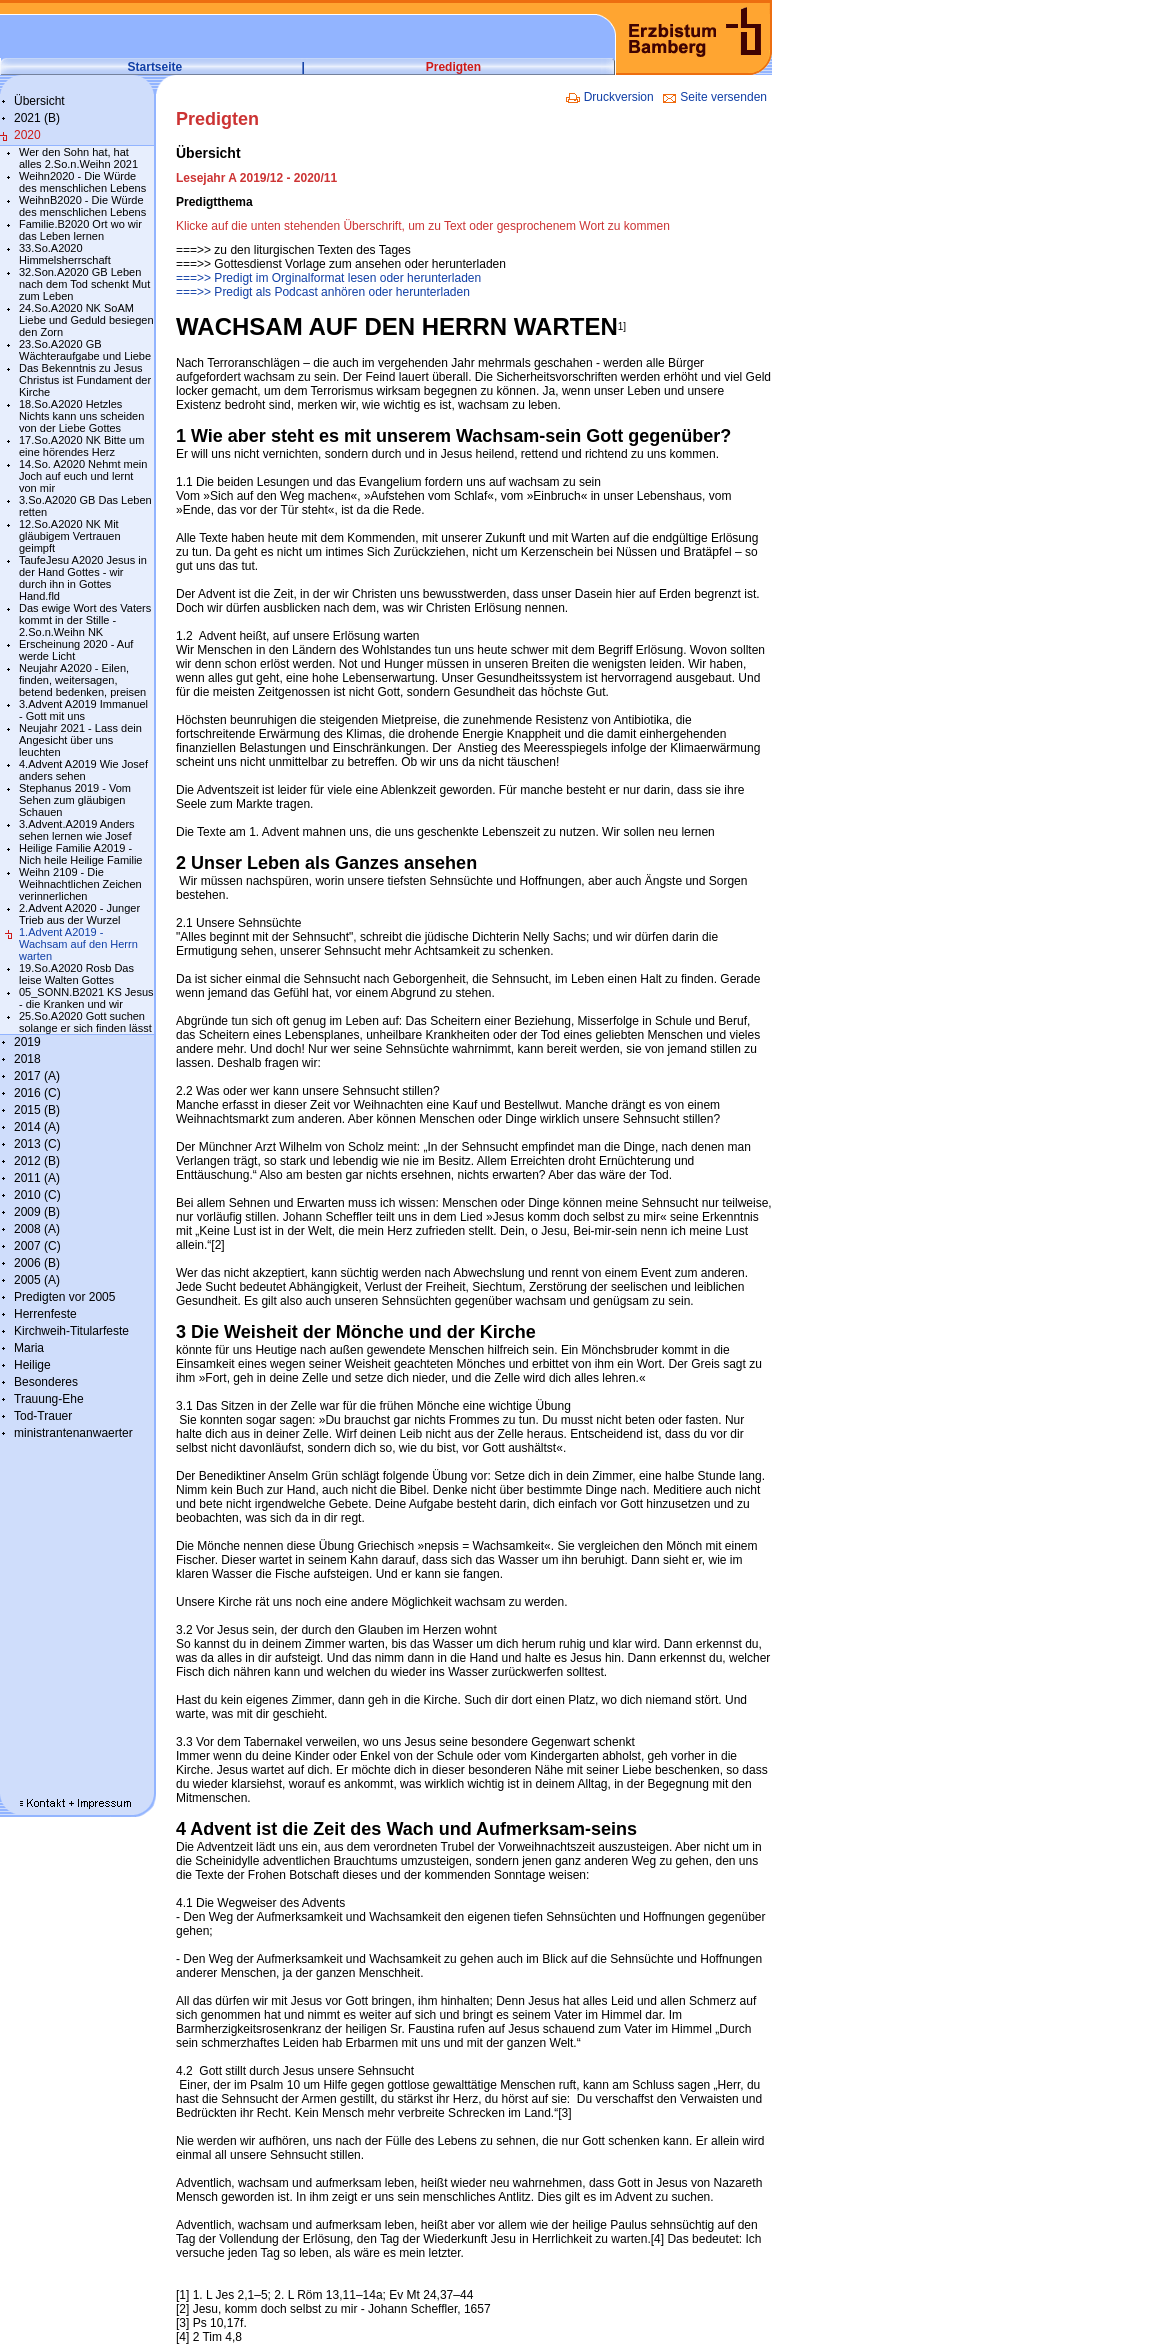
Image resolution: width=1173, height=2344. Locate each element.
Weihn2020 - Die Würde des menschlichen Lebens (82, 182)
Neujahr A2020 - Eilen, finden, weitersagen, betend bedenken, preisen (82, 680)
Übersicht (39, 101)
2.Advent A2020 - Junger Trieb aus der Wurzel (79, 914)
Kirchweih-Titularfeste (71, 1331)
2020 (27, 135)
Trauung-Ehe (49, 1399)
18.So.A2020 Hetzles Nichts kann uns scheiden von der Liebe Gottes (81, 416)
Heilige (32, 1365)
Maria (29, 1348)
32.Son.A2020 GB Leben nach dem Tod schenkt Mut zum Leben (84, 284)
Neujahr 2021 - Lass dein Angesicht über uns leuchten (80, 740)
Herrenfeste (45, 1314)
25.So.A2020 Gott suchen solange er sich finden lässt (85, 1022)
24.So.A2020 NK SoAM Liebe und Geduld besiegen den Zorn (86, 320)
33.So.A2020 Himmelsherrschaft (65, 254)
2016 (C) (37, 1093)
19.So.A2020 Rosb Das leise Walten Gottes (76, 974)
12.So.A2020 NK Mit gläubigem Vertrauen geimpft (70, 536)
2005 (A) (37, 1280)
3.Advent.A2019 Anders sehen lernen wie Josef (77, 830)
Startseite (155, 67)
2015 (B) (37, 1110)
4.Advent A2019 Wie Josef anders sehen (83, 770)
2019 (27, 1042)
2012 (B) (37, 1161)
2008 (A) (37, 1229)
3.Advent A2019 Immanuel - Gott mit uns (83, 710)
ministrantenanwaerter (73, 1433)
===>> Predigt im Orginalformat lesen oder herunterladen (328, 278)
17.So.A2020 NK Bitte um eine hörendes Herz (81, 446)
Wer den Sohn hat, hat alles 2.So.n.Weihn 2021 (78, 158)
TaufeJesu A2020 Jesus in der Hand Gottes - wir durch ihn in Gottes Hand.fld (83, 578)
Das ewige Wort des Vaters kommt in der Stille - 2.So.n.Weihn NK (85, 620)
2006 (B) (37, 1263)
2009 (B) (37, 1212)
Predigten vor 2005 (64, 1297)
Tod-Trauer (43, 1416)
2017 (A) (37, 1076)
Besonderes (46, 1382)
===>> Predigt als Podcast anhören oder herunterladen (323, 292)
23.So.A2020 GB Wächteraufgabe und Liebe (85, 350)
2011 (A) (37, 1178)
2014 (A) (37, 1127)
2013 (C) (37, 1144)
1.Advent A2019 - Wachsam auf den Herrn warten (78, 944)
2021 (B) (37, 118)
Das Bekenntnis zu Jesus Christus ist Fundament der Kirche (85, 380)
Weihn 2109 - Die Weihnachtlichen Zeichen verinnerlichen (80, 884)
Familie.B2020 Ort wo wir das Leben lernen (80, 230)
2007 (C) (37, 1246)
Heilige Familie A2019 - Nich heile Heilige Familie (81, 854)
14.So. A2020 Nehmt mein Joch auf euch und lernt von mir (83, 476)
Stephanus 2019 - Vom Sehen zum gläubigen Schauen (75, 800)
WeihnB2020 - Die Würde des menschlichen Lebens (82, 206)
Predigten (453, 67)
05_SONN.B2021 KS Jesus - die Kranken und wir (86, 998)
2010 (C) (37, 1195)
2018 (27, 1059)
